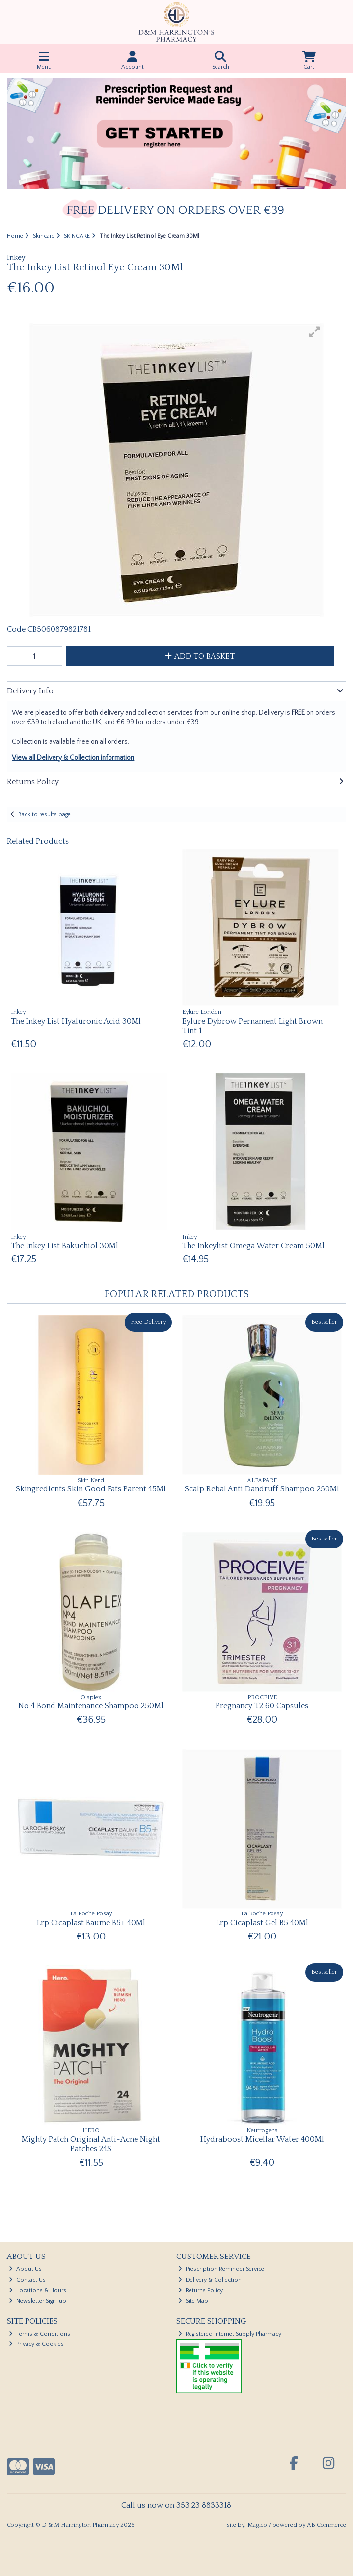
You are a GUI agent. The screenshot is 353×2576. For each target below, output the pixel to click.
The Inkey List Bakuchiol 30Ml (64, 1245)
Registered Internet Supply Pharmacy (229, 2334)
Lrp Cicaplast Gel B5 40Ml (262, 1922)
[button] (315, 332)
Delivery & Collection (210, 2280)
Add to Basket (200, 656)
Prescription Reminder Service (221, 2269)
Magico (257, 2525)
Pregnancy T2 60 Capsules (262, 1705)
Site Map (193, 2301)
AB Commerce (326, 2525)
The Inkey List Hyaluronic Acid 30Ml (76, 1021)
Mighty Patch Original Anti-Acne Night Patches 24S (91, 2144)
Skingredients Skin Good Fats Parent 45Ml (91, 1489)
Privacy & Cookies (36, 2344)
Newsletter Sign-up (37, 2301)
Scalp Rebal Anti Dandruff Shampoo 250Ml (262, 1489)
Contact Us (27, 2280)
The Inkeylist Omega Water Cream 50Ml (253, 1245)
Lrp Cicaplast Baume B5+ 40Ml (91, 1922)
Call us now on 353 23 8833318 (176, 2505)
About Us (25, 2269)
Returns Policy (200, 2290)
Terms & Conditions (39, 2334)
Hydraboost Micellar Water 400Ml (262, 2139)
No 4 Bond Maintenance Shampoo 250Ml (90, 1705)
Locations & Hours (37, 2290)
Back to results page (44, 814)
